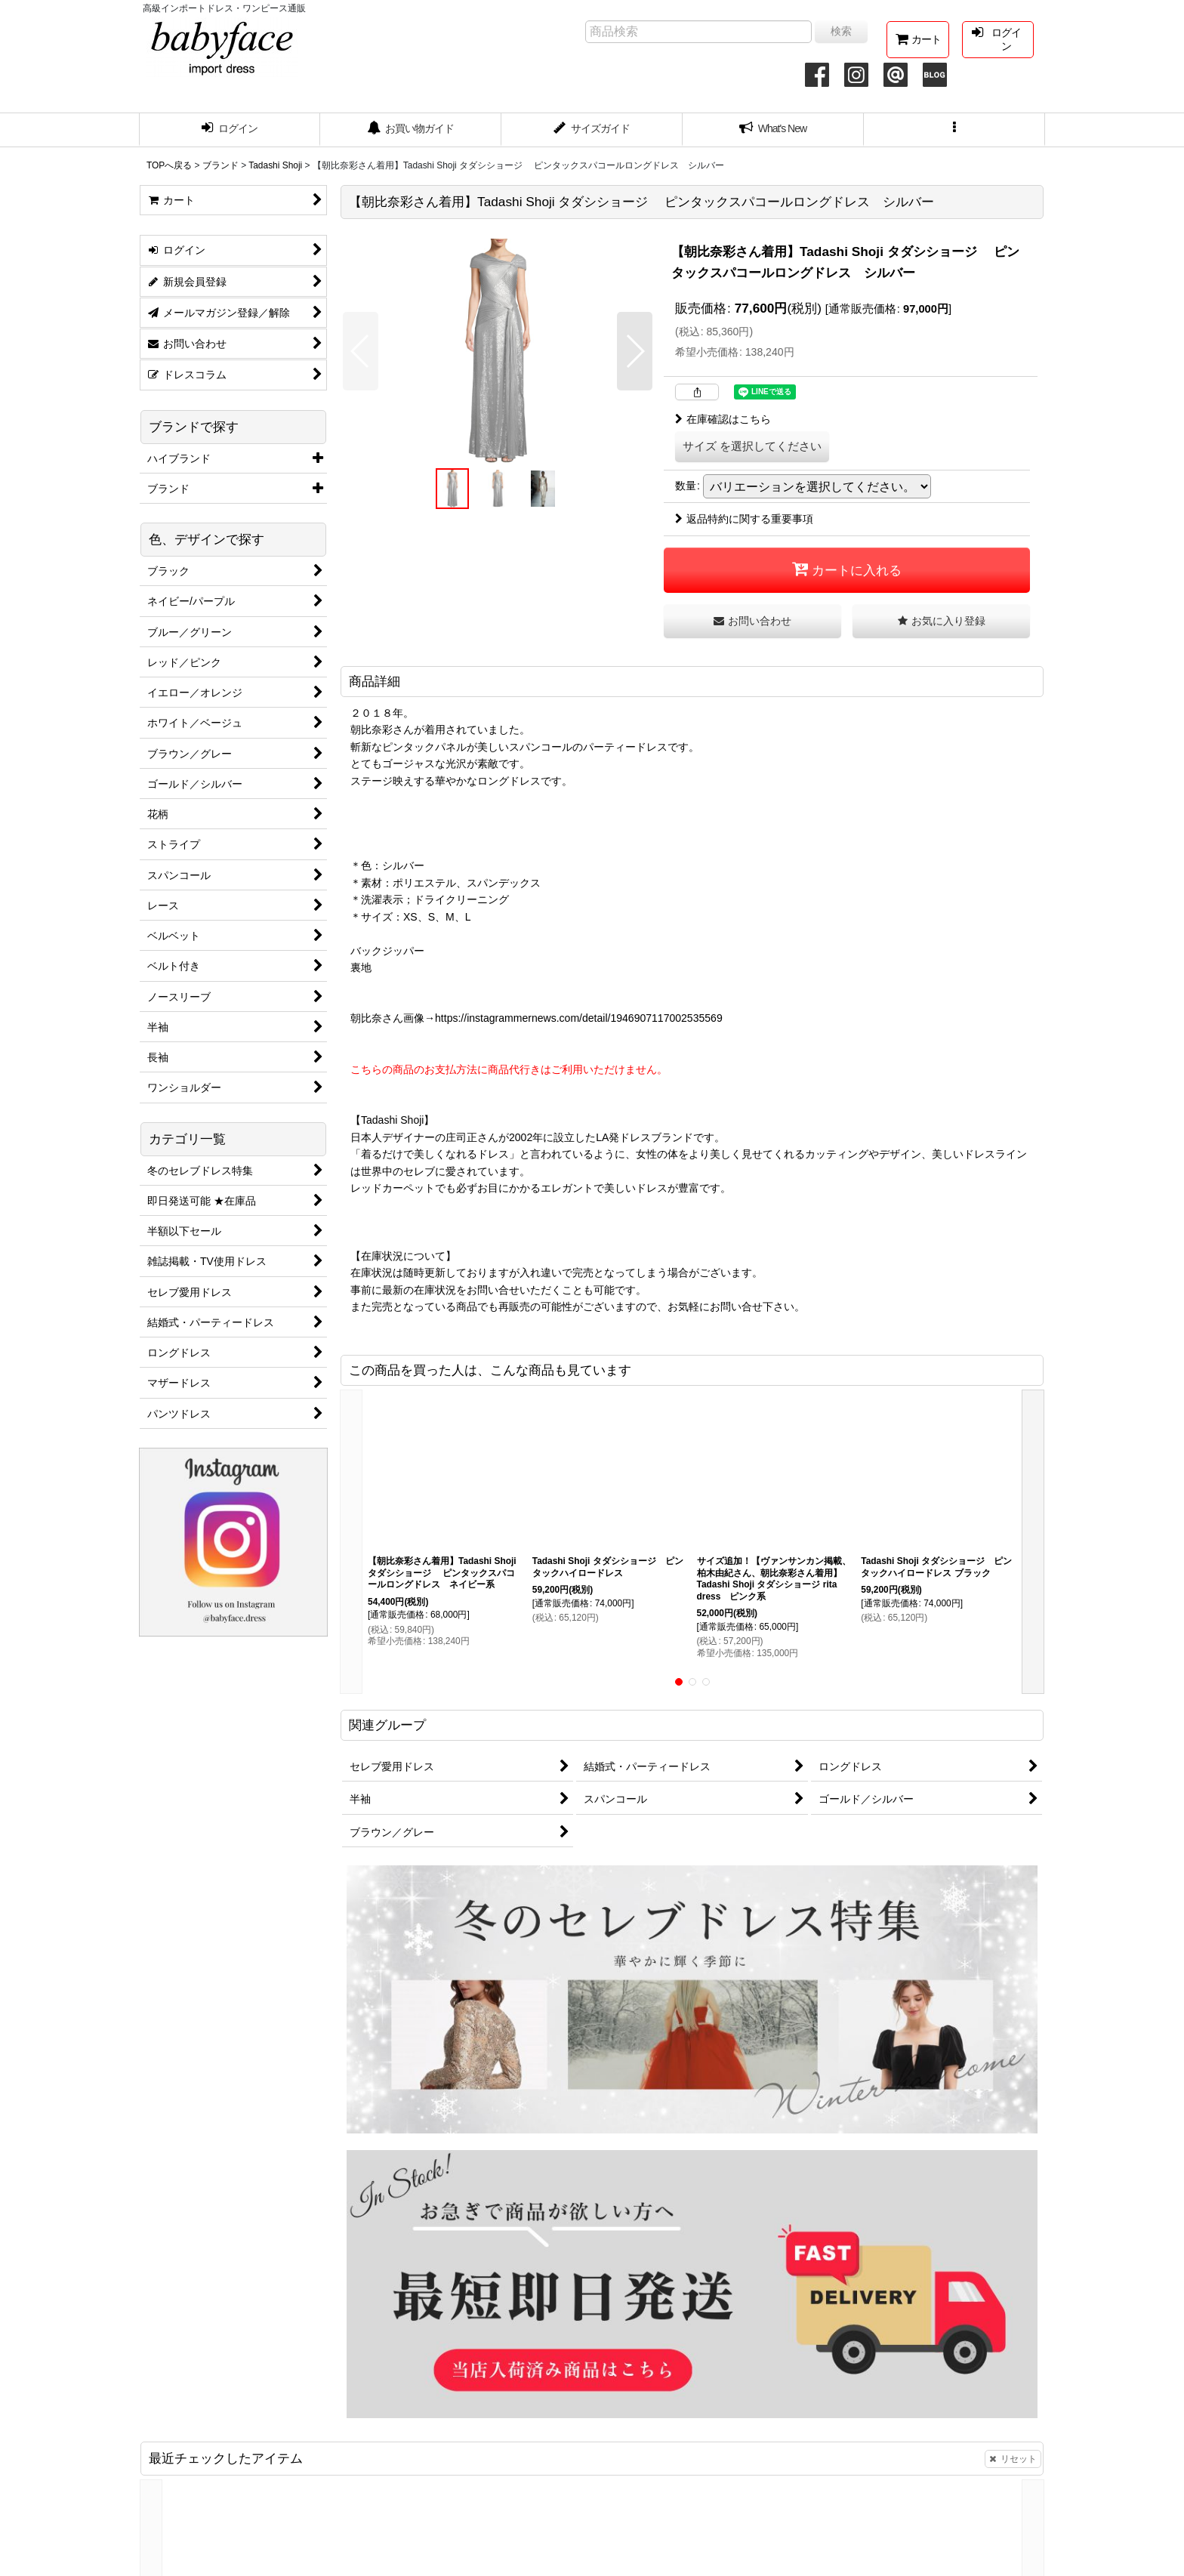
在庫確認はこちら (723, 419)
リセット (1013, 2459)
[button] (954, 130)
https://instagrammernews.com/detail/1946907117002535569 (579, 1018)
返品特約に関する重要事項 (744, 519)
